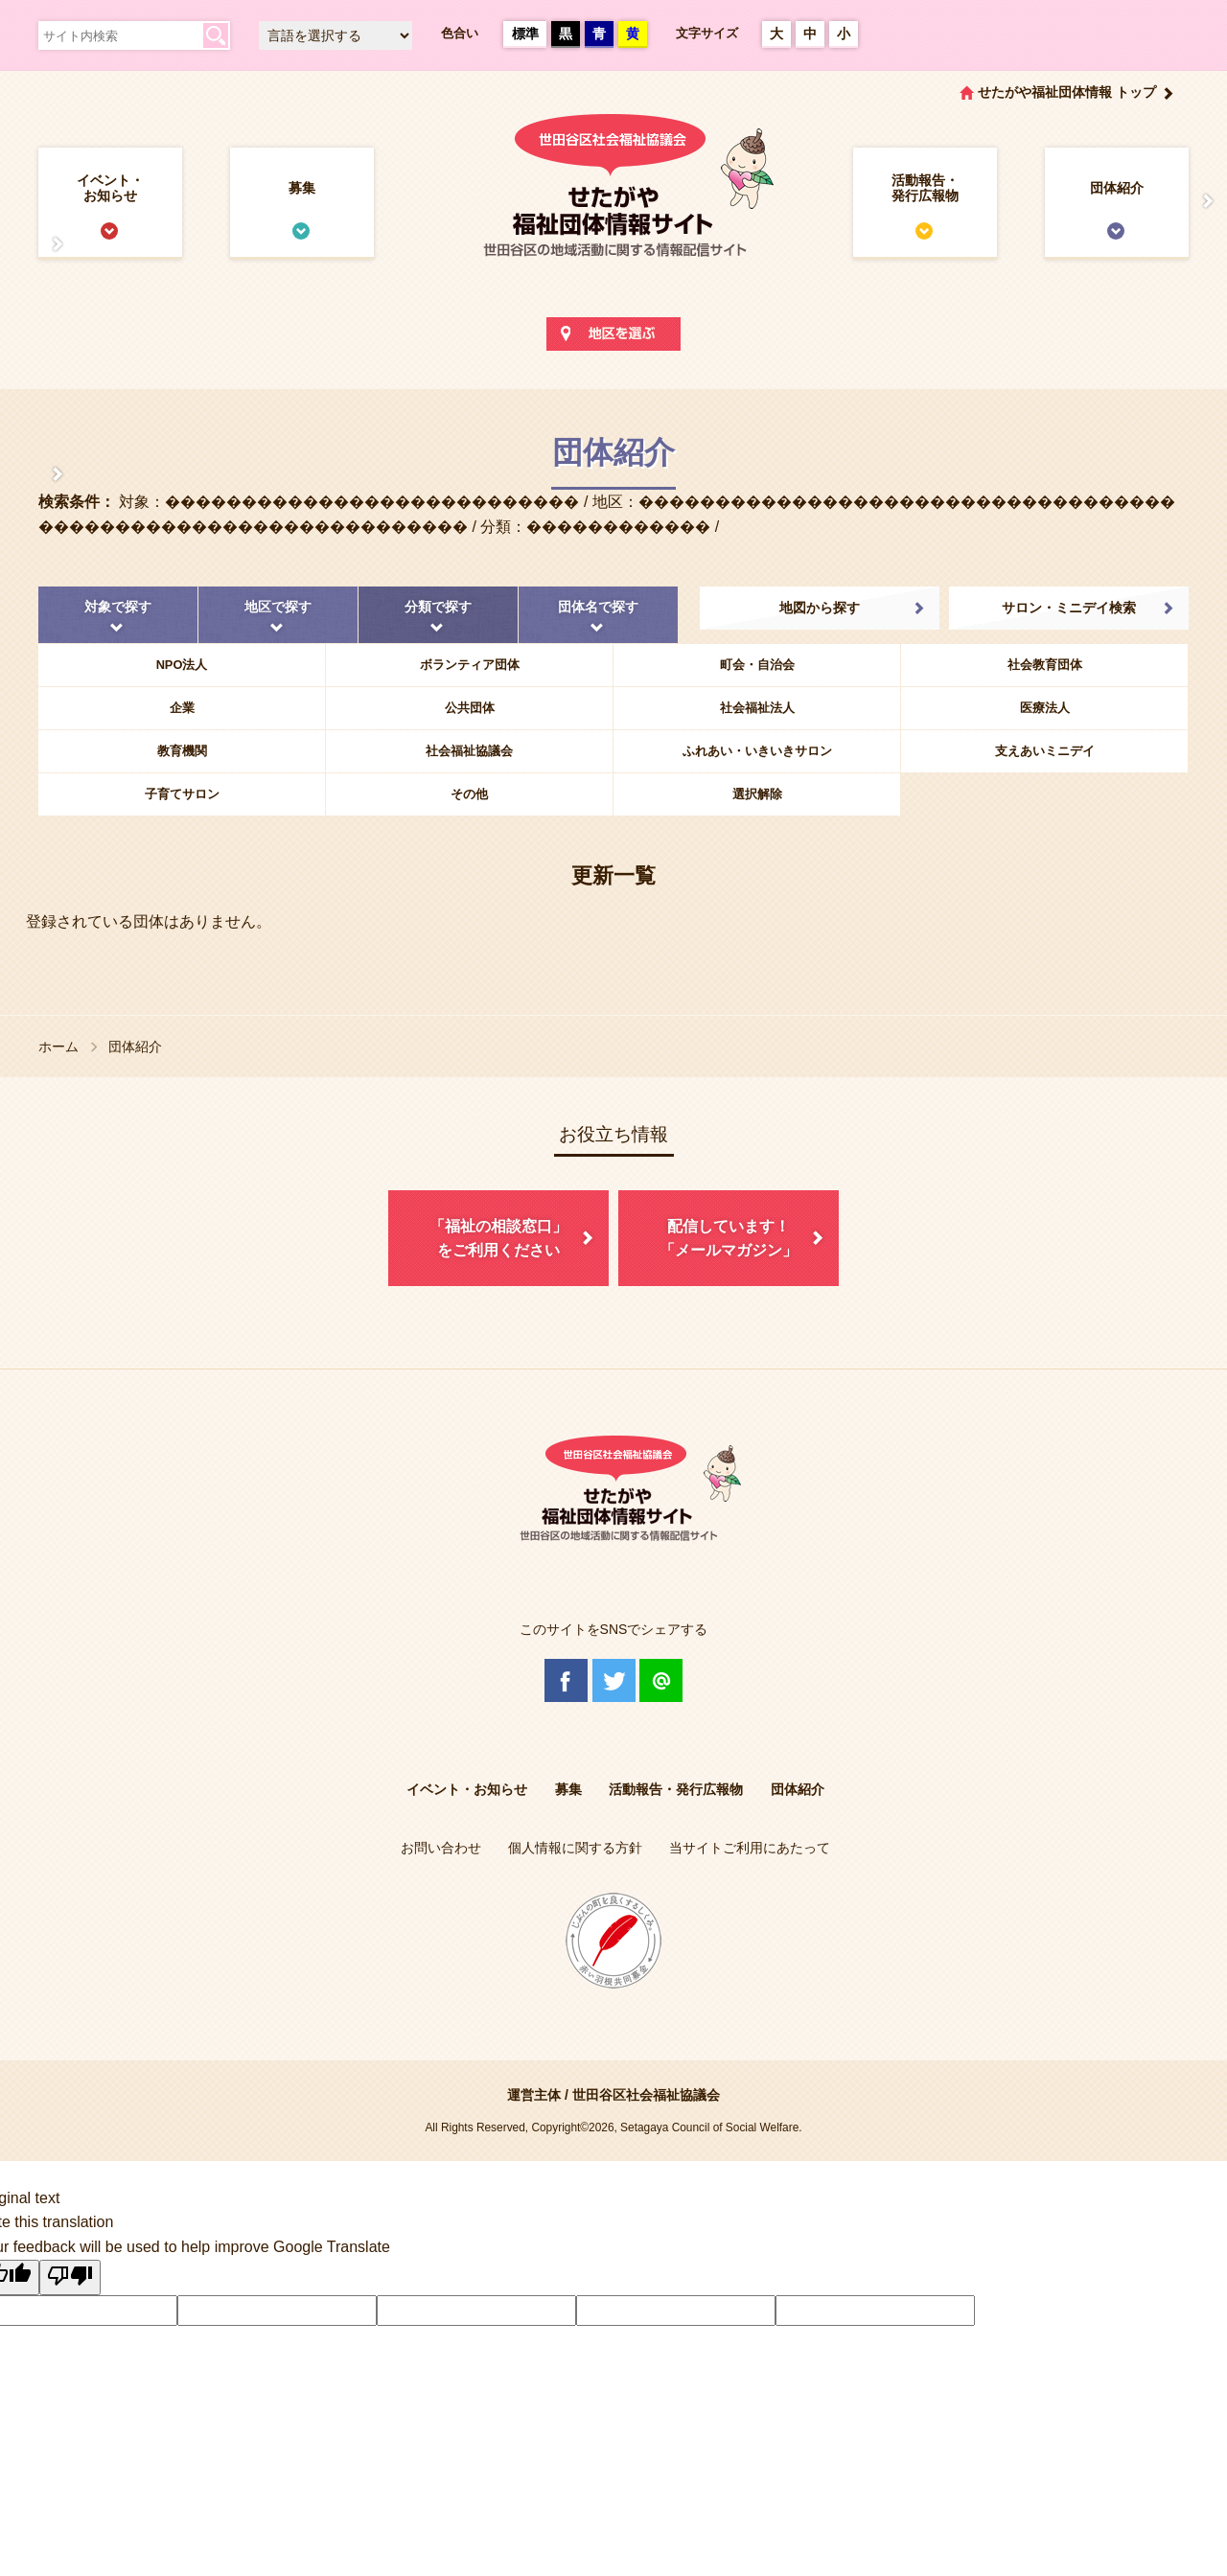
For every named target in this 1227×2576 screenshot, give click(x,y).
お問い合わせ (441, 1847)
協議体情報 (38, 474)
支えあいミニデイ (1045, 751)
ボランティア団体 (470, 664)
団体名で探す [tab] (598, 606)
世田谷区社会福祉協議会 (646, 2095)
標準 (525, 33)
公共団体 (470, 708)
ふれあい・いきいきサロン (757, 751)
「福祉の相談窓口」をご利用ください (498, 1238)
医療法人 (1045, 708)
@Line (661, 1680)
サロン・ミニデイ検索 (1069, 607)
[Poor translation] (70, 2278)
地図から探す (819, 607)
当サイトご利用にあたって (749, 1847)
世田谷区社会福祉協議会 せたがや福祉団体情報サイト (613, 205)
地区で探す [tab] (278, 606)
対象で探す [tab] (117, 606)
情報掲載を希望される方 (1188, 201)
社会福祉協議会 (469, 751)
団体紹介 (1117, 188)
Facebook (566, 1680)
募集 (302, 188)
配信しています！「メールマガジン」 (729, 1238)
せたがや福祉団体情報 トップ (1067, 92)
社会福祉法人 (757, 708)
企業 (182, 708)
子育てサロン (182, 794)
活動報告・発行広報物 (925, 187)
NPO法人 (182, 664)
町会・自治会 (757, 664)
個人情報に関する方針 (575, 1847)
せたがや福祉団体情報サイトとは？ (38, 244)
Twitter (614, 1680)
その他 (469, 794)
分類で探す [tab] (438, 606)
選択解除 (757, 794)
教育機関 (182, 751)
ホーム (58, 1046)
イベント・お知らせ (110, 187)
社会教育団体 (1044, 664)
